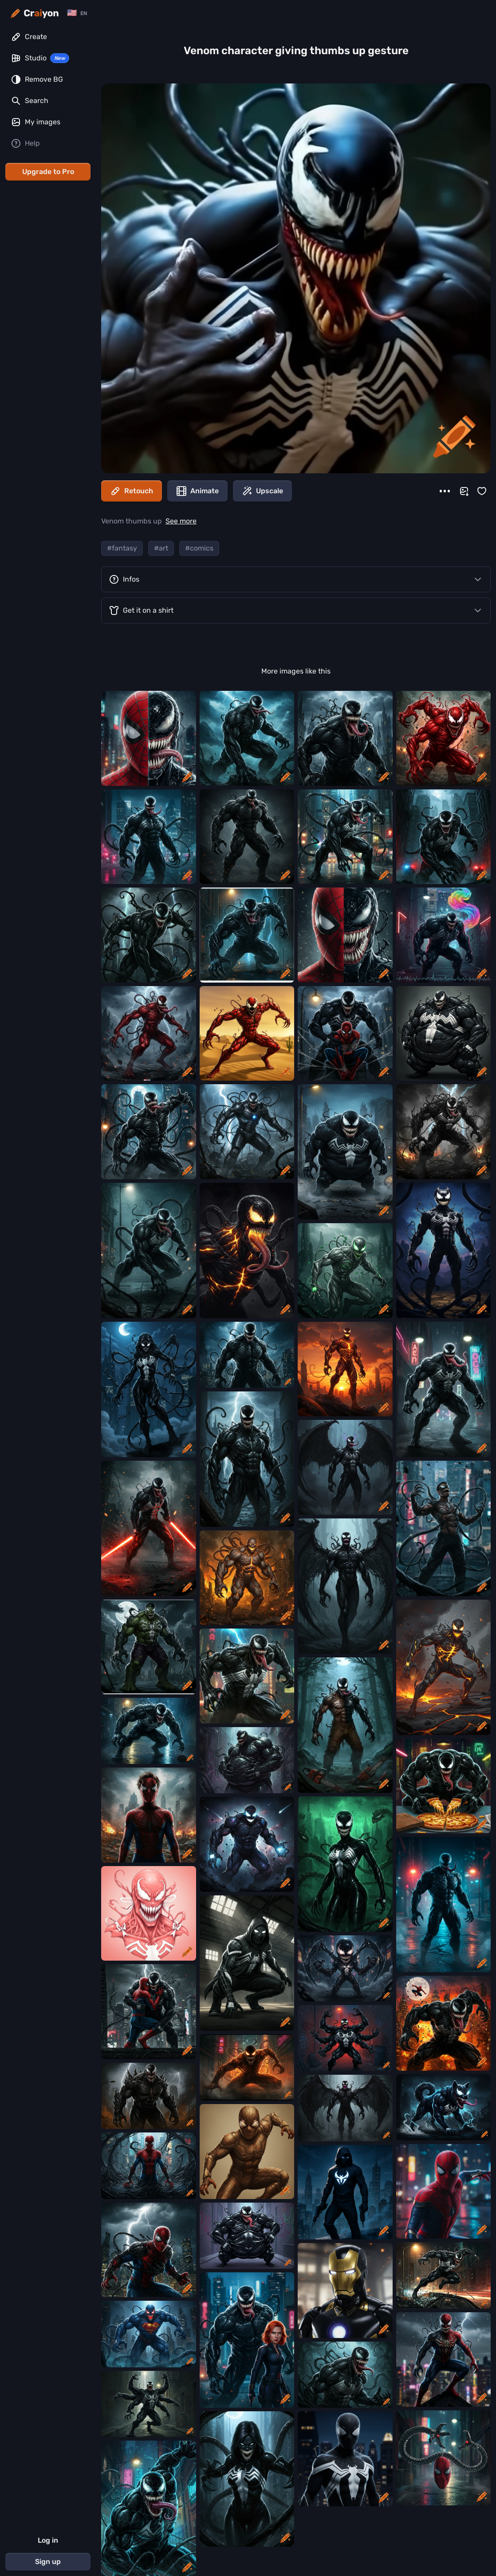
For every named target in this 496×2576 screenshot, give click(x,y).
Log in (48, 2540)
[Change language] (77, 13)
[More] (444, 491)
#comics (199, 548)
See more (181, 521)
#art (161, 548)
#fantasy (122, 548)
